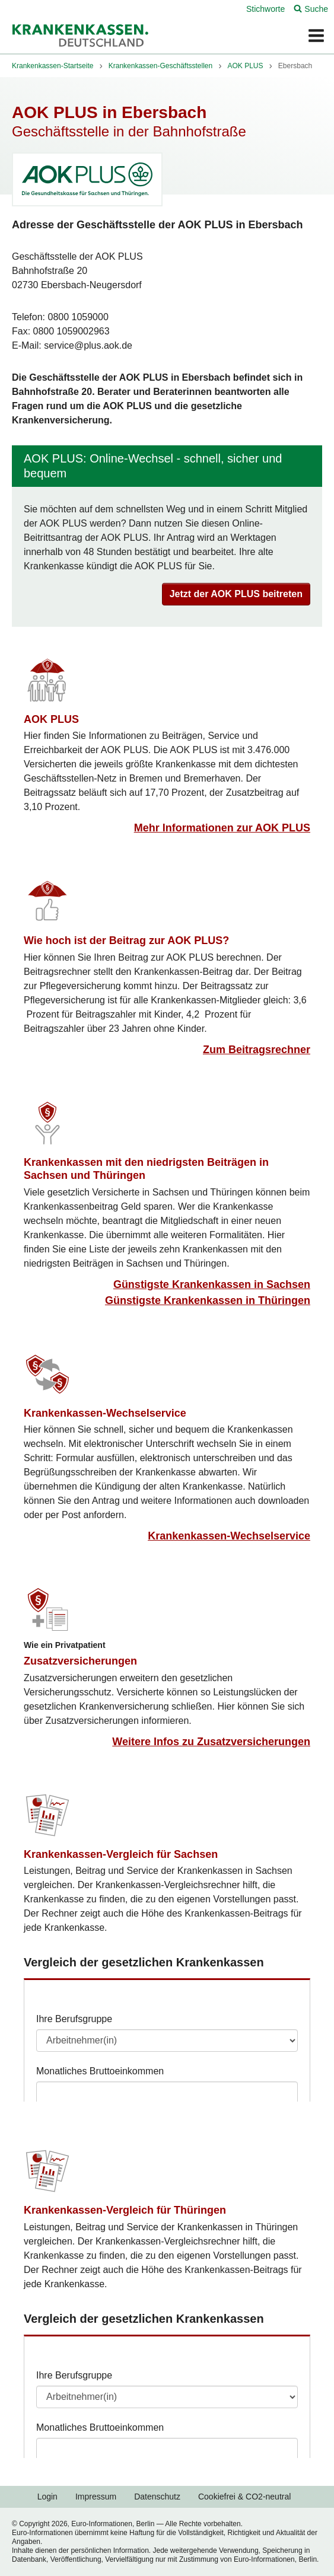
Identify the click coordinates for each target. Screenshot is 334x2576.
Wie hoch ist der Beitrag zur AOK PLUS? (126, 940)
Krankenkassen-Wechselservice (105, 1413)
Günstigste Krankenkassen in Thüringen (207, 1300)
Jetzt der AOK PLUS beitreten (236, 594)
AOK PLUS (51, 719)
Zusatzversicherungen (80, 1661)
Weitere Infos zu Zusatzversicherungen (211, 1742)
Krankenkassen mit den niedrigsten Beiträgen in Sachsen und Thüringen (146, 1169)
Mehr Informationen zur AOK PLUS (222, 828)
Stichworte (265, 9)
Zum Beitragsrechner (256, 1050)
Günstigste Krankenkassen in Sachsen (211, 1284)
